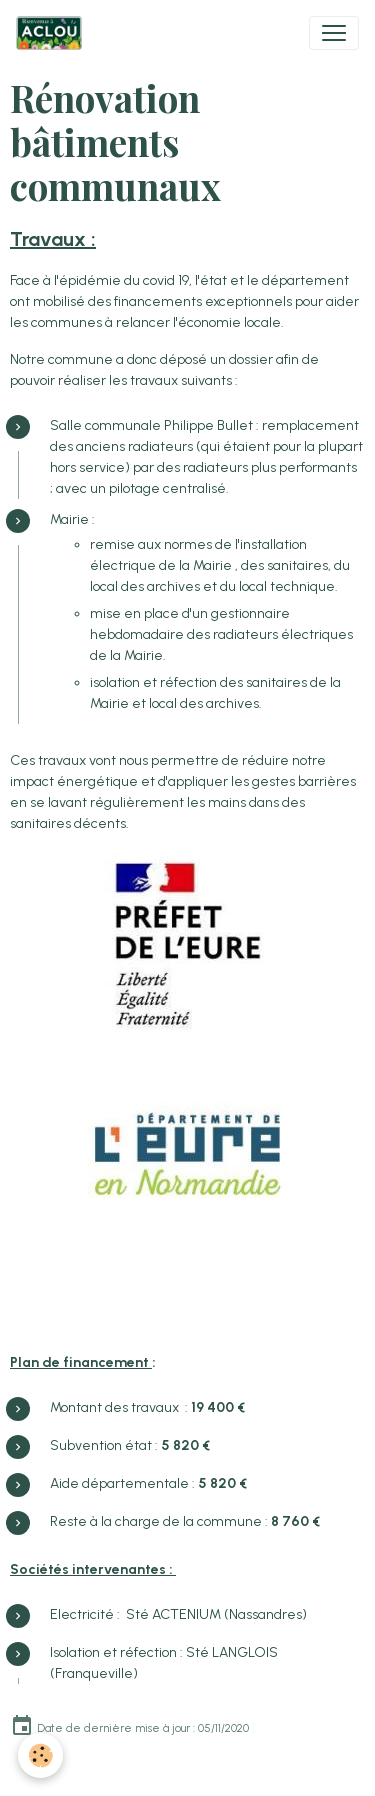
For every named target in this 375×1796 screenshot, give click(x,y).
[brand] (53, 33)
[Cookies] (40, 1755)
